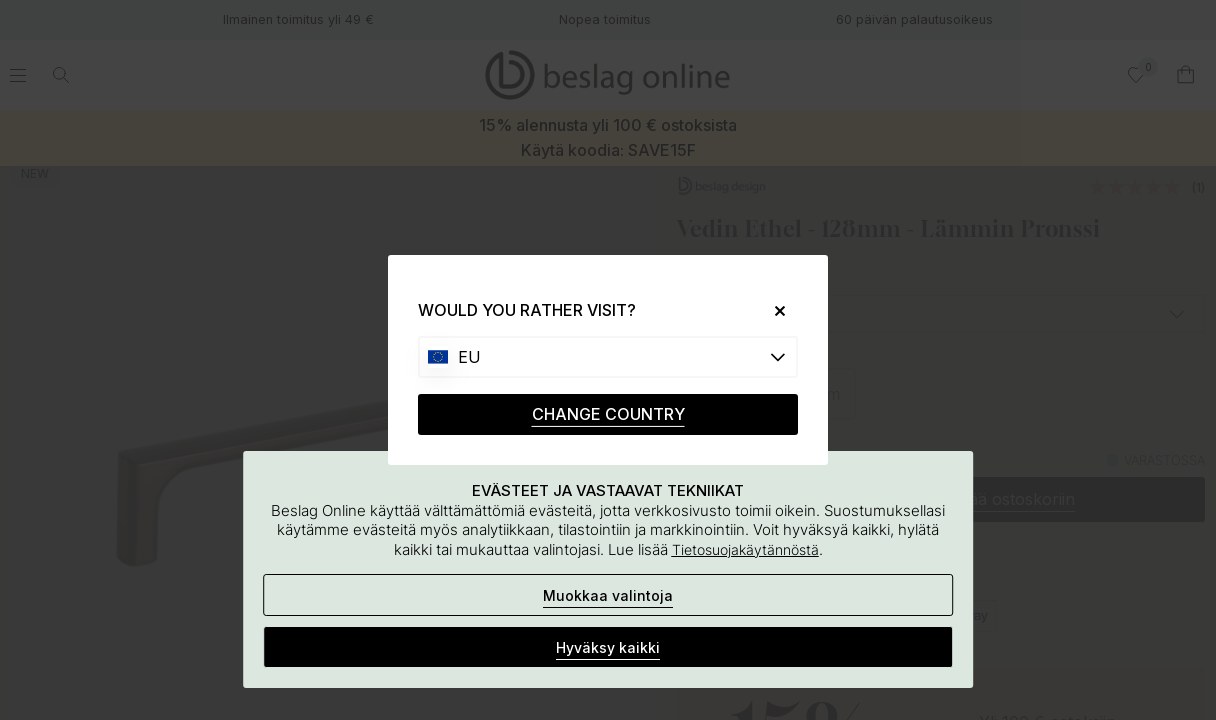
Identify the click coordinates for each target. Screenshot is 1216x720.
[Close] (772, 310)
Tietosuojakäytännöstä (745, 549)
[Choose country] (608, 357)
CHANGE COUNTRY (608, 414)
